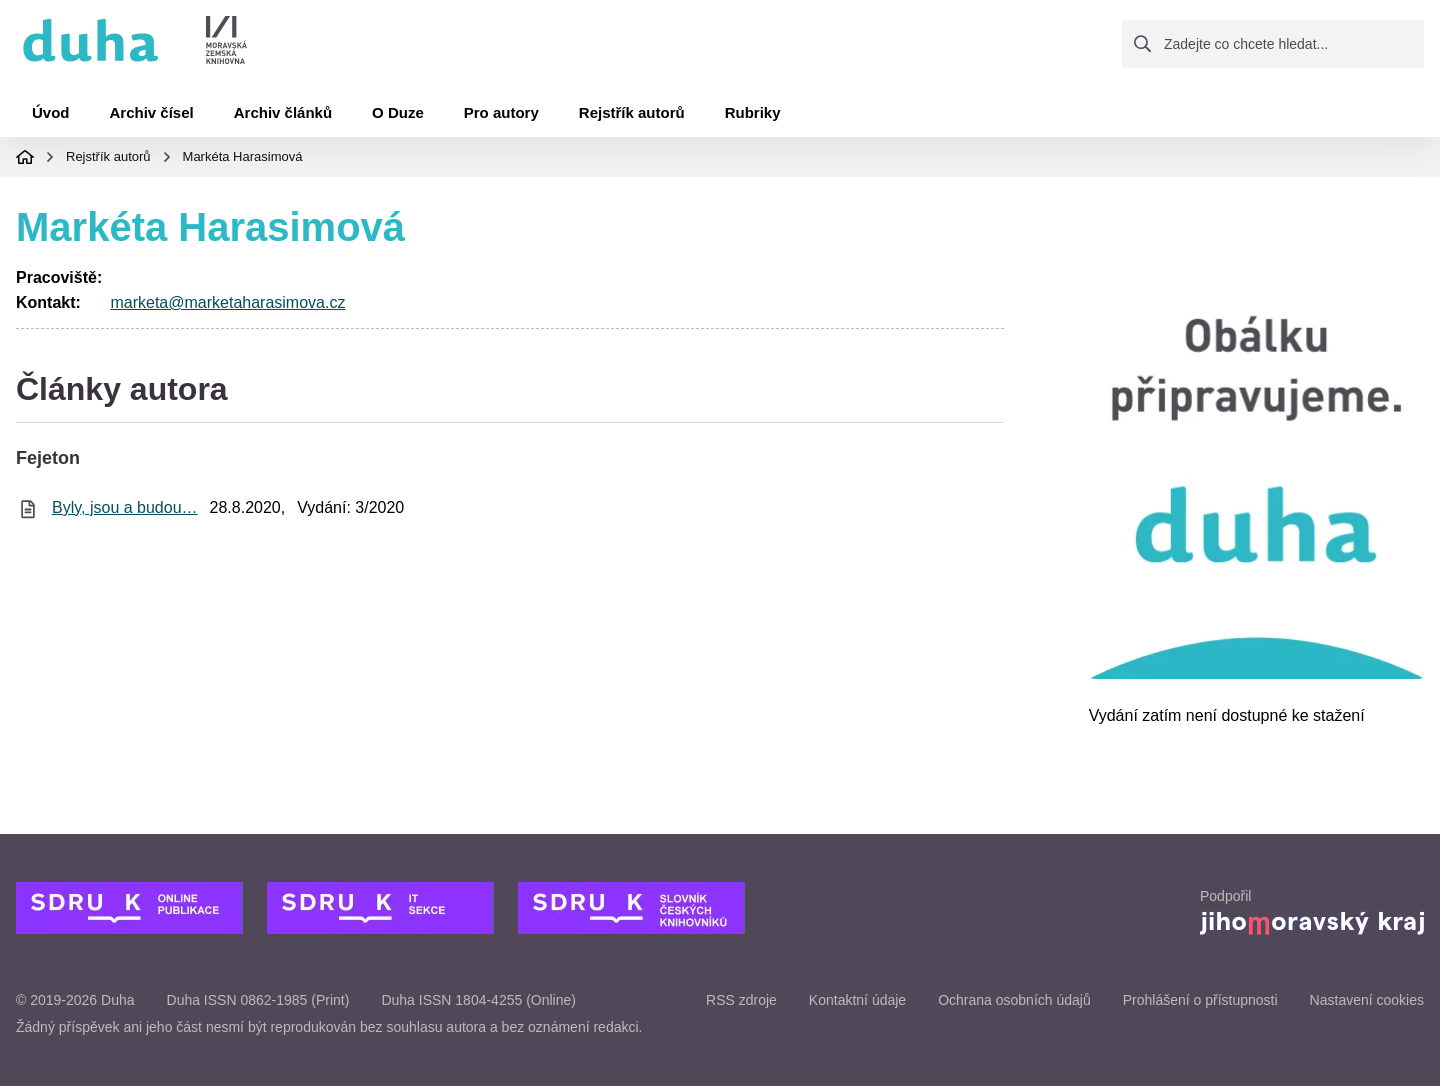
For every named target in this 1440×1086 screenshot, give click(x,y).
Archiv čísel (152, 112)
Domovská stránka (25, 157)
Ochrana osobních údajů (1014, 1000)
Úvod (51, 112)
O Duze (398, 112)
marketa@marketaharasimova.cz (227, 302)
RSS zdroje (741, 1000)
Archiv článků (283, 112)
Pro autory (501, 112)
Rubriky (753, 112)
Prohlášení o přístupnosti (1200, 1000)
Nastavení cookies (1367, 1000)
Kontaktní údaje (857, 1000)
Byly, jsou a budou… (125, 507)
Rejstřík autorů (632, 112)
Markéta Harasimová (243, 156)
